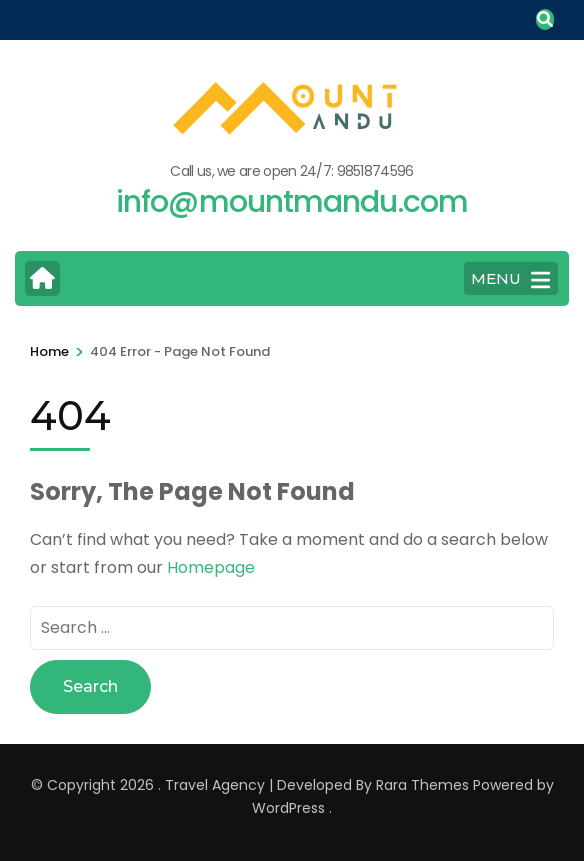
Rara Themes (422, 785)
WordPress (288, 808)
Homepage (211, 567)
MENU (510, 280)
